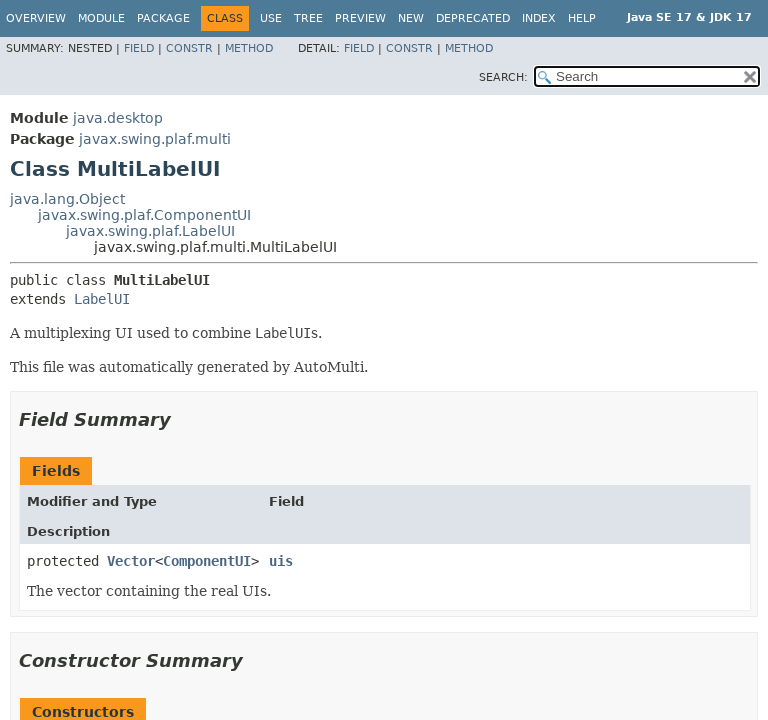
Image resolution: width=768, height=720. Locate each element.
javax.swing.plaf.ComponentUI (144, 215)
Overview (36, 18)
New (411, 18)
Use (271, 18)
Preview (360, 18)
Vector (131, 561)
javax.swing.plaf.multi (155, 139)
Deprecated (473, 18)
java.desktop (118, 118)
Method (249, 48)
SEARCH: (503, 77)
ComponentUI (207, 561)
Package (163, 18)
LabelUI (102, 299)
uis (281, 561)
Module (101, 18)
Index (539, 18)
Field (139, 48)
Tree (308, 18)
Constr (189, 48)
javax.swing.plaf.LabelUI (150, 231)
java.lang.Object (67, 199)
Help (582, 18)
